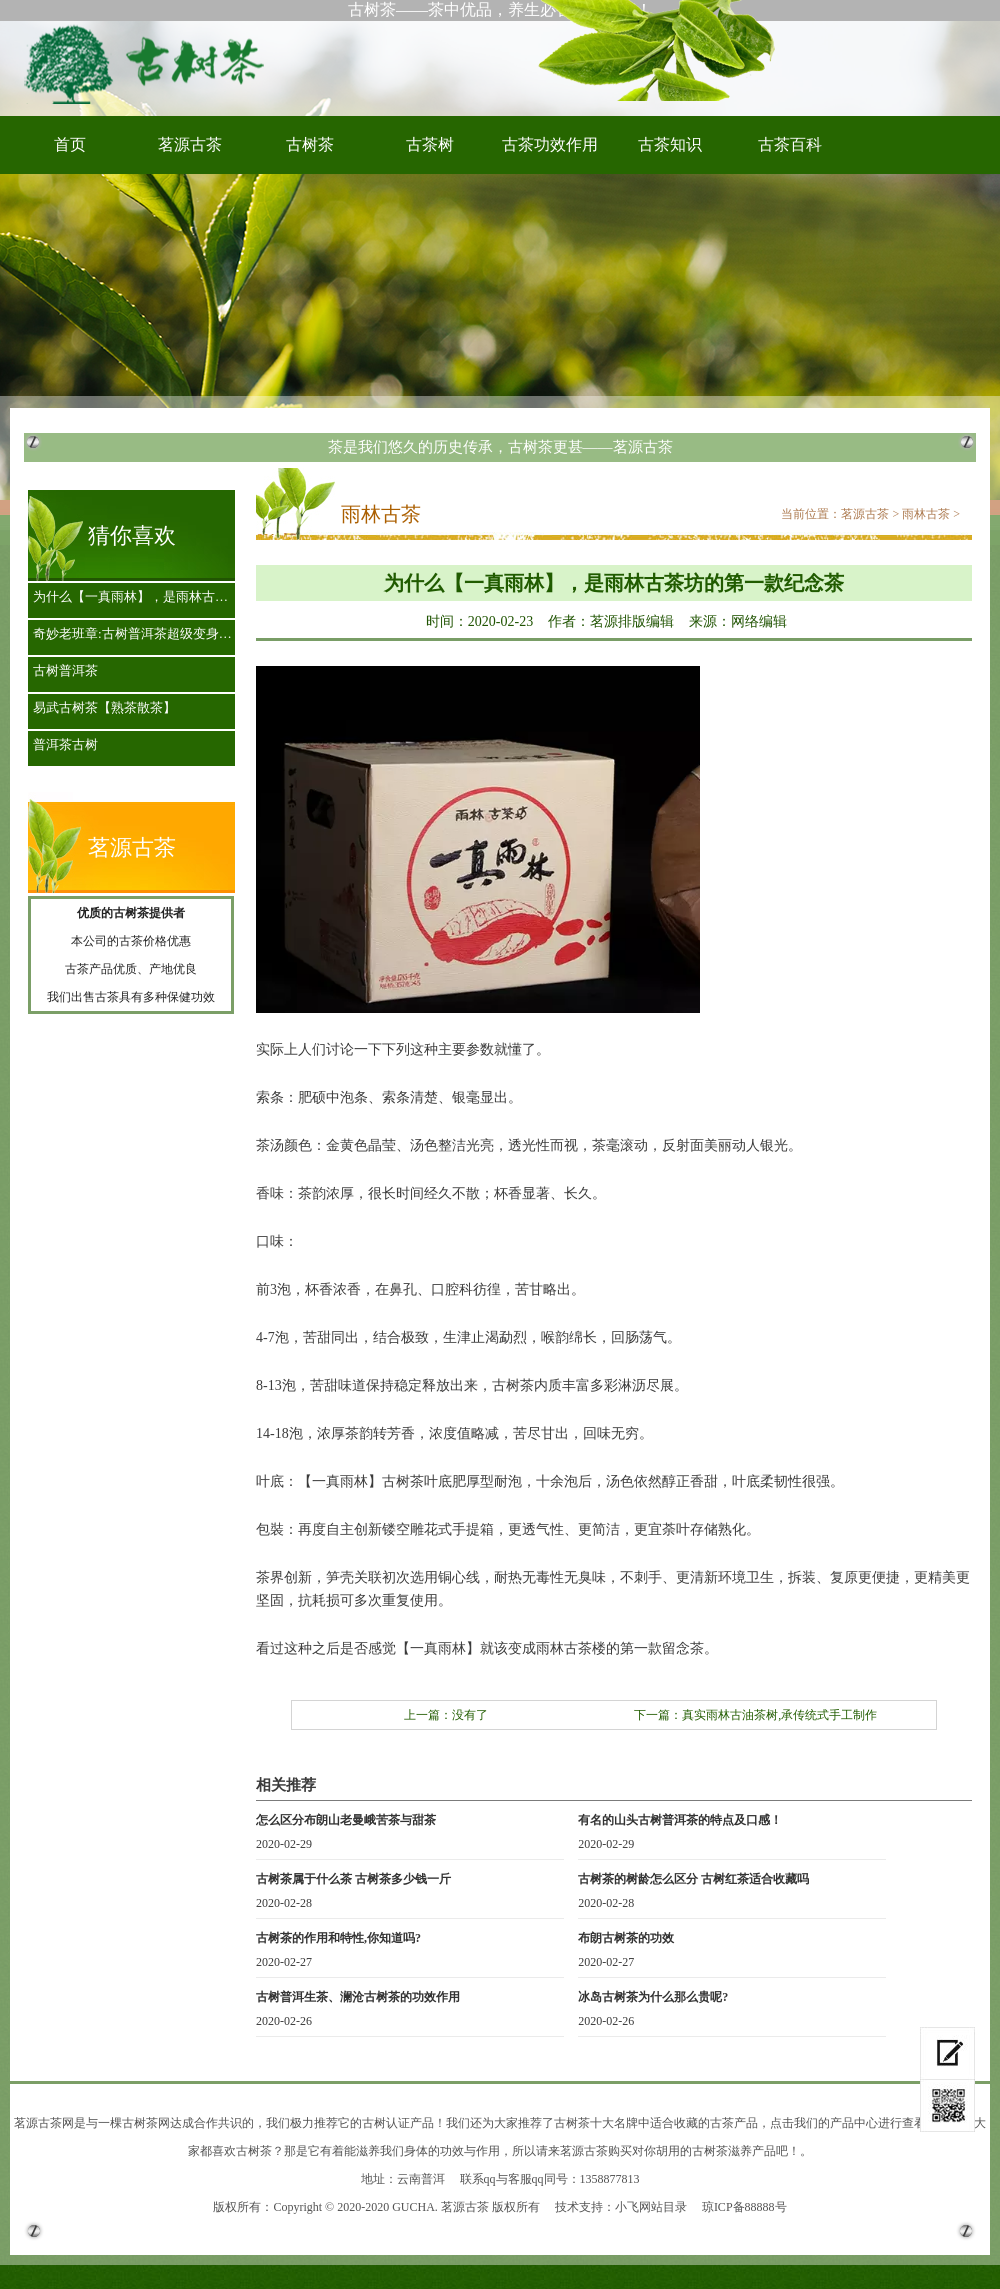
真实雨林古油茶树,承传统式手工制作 (779, 1715)
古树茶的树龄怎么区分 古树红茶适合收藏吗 (693, 1879)
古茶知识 (670, 144)
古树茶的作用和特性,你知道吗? (338, 1938)
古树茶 (150, 63)
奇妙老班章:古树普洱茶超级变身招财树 (136, 633)
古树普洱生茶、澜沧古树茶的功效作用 (358, 1997)
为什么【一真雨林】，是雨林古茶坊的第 (136, 596)
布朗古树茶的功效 (626, 1938)
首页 (70, 144)
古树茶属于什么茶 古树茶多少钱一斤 (353, 1879)
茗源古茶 (190, 144)
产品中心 (854, 2123)
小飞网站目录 (651, 2207)
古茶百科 (790, 144)
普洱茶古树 (65, 744)
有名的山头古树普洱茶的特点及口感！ (680, 1820)
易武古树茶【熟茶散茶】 (104, 707)
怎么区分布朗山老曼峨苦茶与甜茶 (346, 1820)
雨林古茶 (926, 514)
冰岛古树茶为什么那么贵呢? (653, 1997)
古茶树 (430, 144)
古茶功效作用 (550, 144)
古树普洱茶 (65, 670)
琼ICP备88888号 (744, 2207)
